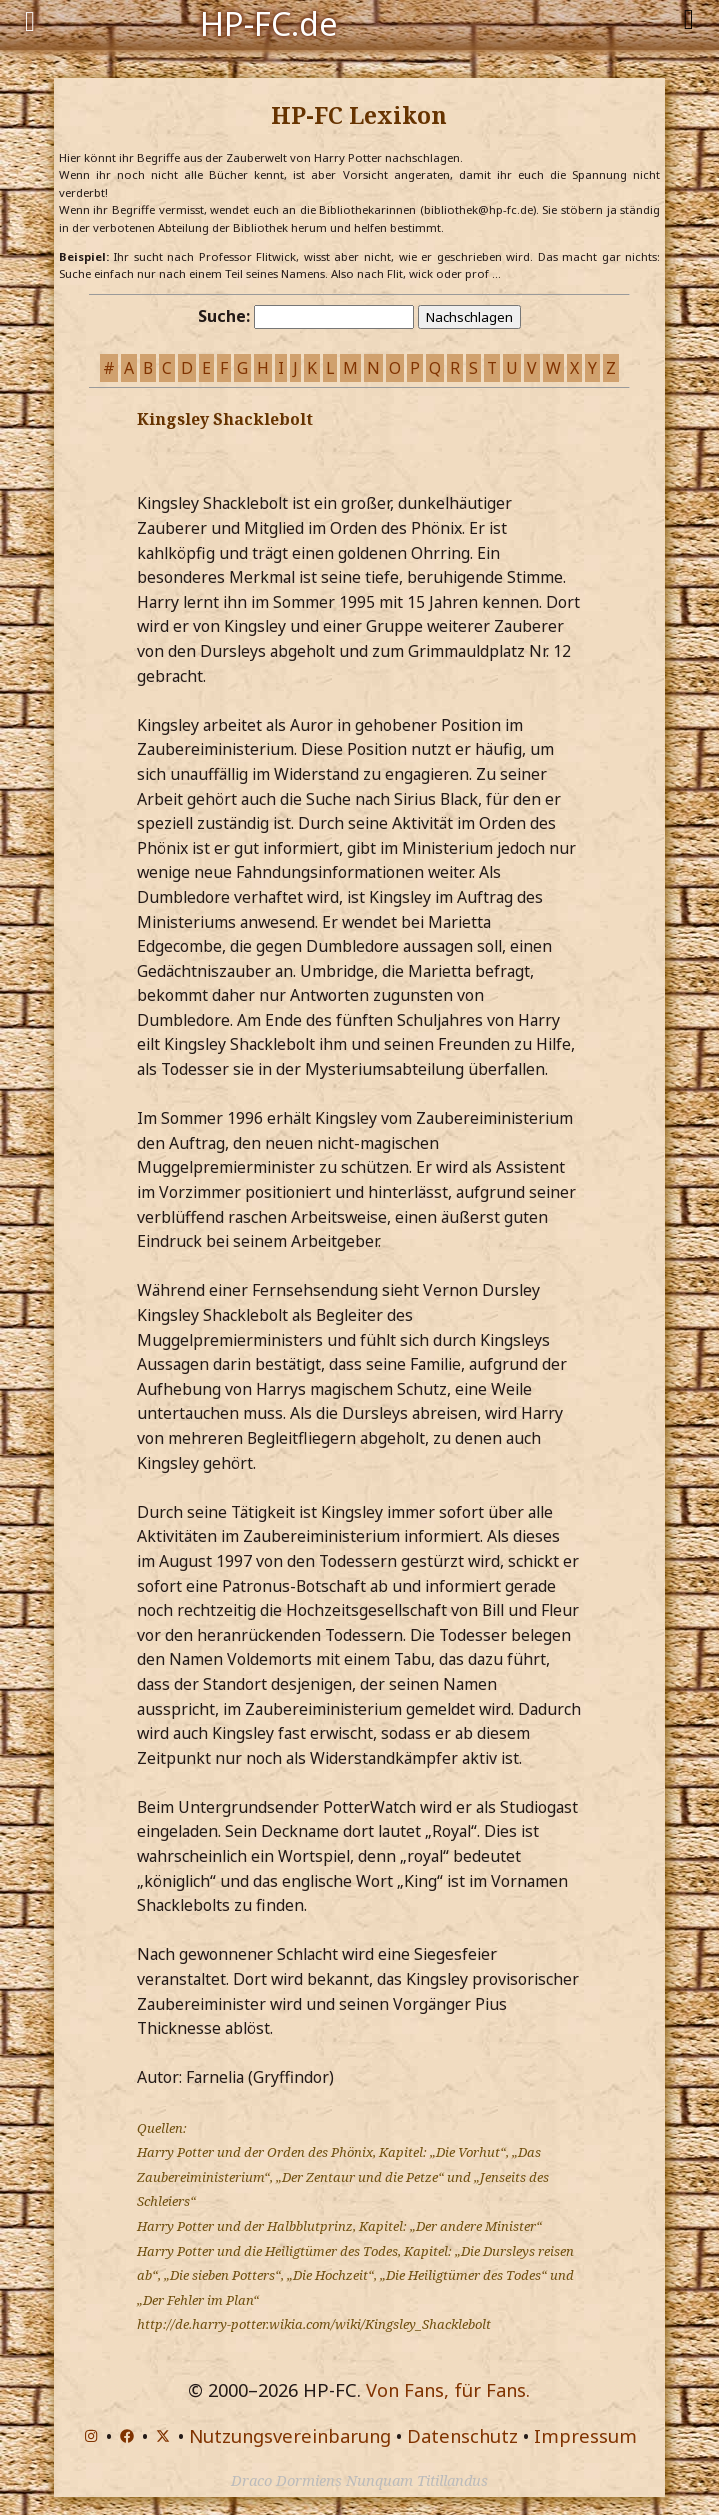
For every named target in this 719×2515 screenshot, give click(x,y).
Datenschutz (462, 2435)
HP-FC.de (269, 22)
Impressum (585, 2435)
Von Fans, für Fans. (448, 2389)
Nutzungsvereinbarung (290, 2435)
